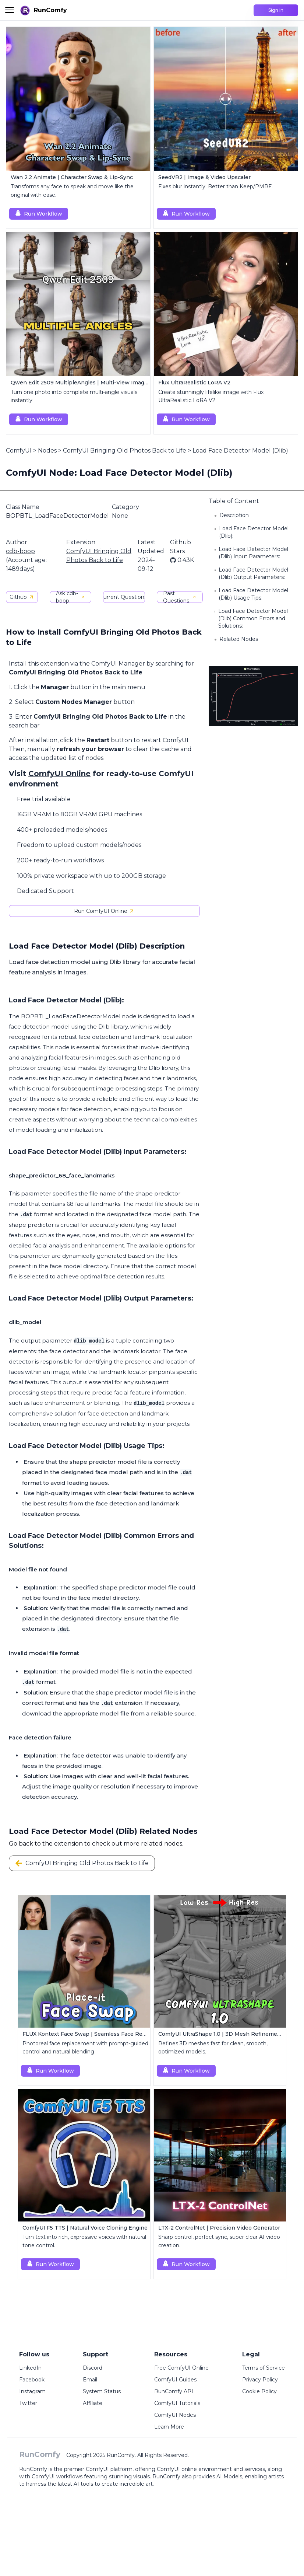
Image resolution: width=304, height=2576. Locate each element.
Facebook (32, 2379)
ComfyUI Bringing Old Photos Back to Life (124, 450)
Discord (92, 2367)
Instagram (32, 2391)
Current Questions (124, 597)
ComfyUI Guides (175, 2379)
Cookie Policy (259, 2391)
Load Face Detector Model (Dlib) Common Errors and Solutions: (253, 618)
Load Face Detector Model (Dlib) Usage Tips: (253, 594)
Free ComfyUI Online (181, 2367)
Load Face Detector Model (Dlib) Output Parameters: (253, 573)
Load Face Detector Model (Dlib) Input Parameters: (253, 553)
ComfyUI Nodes (175, 2415)
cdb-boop (20, 551)
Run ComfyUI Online (104, 911)
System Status (102, 2391)
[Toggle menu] (9, 10)
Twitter (28, 2403)
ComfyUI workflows (57, 2476)
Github (22, 597)
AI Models (229, 2476)
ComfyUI (19, 450)
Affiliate (92, 2403)
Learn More (169, 2426)
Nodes (47, 450)
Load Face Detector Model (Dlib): (254, 532)
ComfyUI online (177, 2469)
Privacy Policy (260, 2379)
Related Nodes (238, 639)
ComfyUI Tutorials (177, 2403)
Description (234, 515)
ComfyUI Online (59, 773)
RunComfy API (173, 2391)
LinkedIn (30, 2367)
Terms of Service (263, 2367)
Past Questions (180, 597)
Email (90, 2379)
